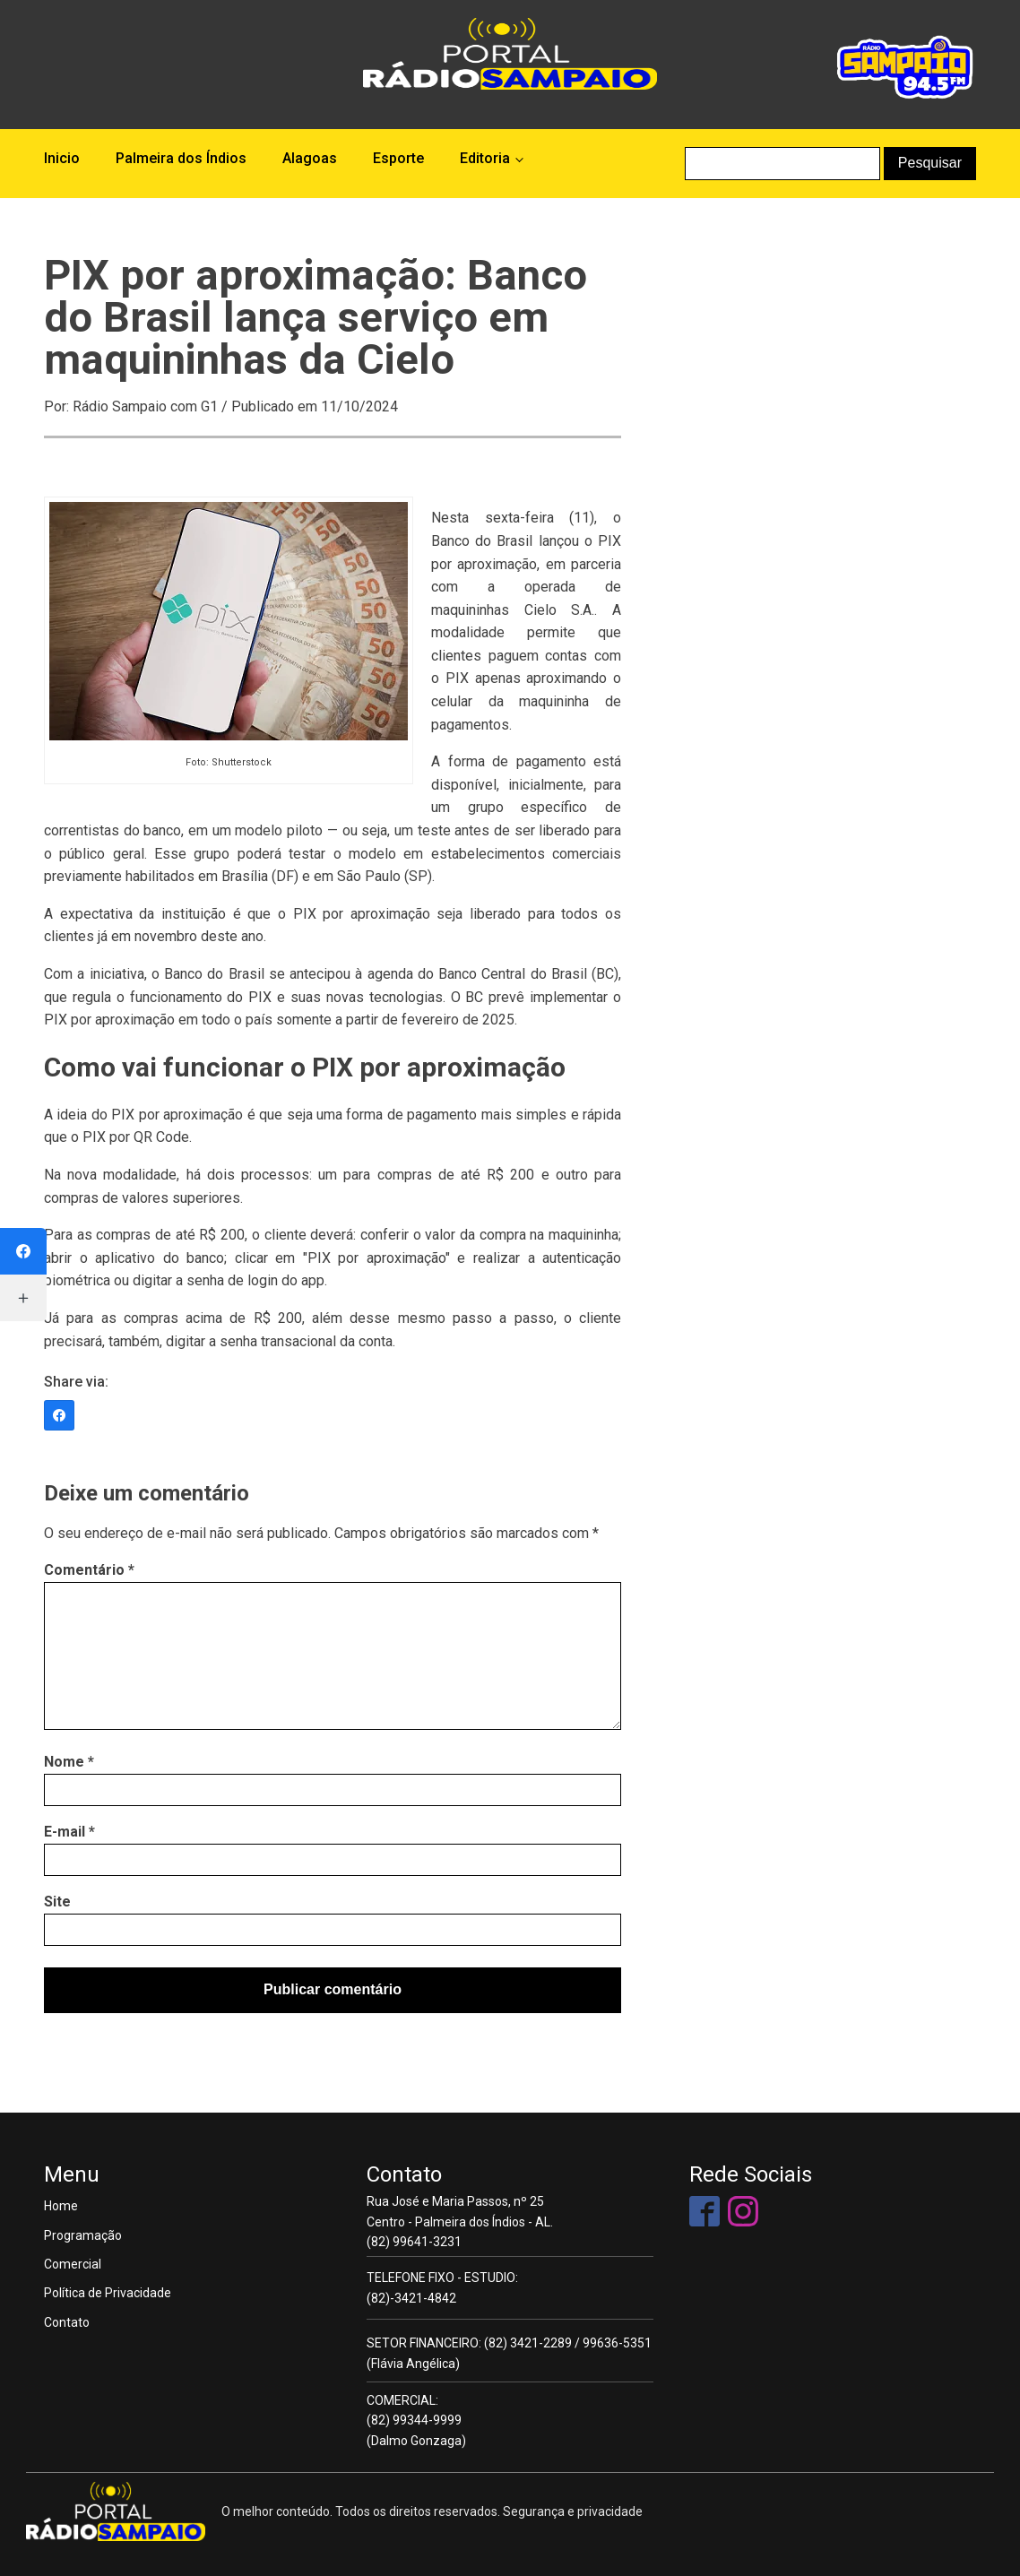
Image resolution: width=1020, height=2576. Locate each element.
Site (57, 1901)
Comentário (89, 1569)
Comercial (72, 2264)
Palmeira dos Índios (181, 158)
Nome (69, 1761)
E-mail (69, 1831)
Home (61, 2206)
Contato (67, 2322)
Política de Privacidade (107, 2293)
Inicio (62, 158)
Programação (83, 2235)
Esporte (398, 158)
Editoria (485, 158)
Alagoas (309, 158)
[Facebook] (59, 1415)
